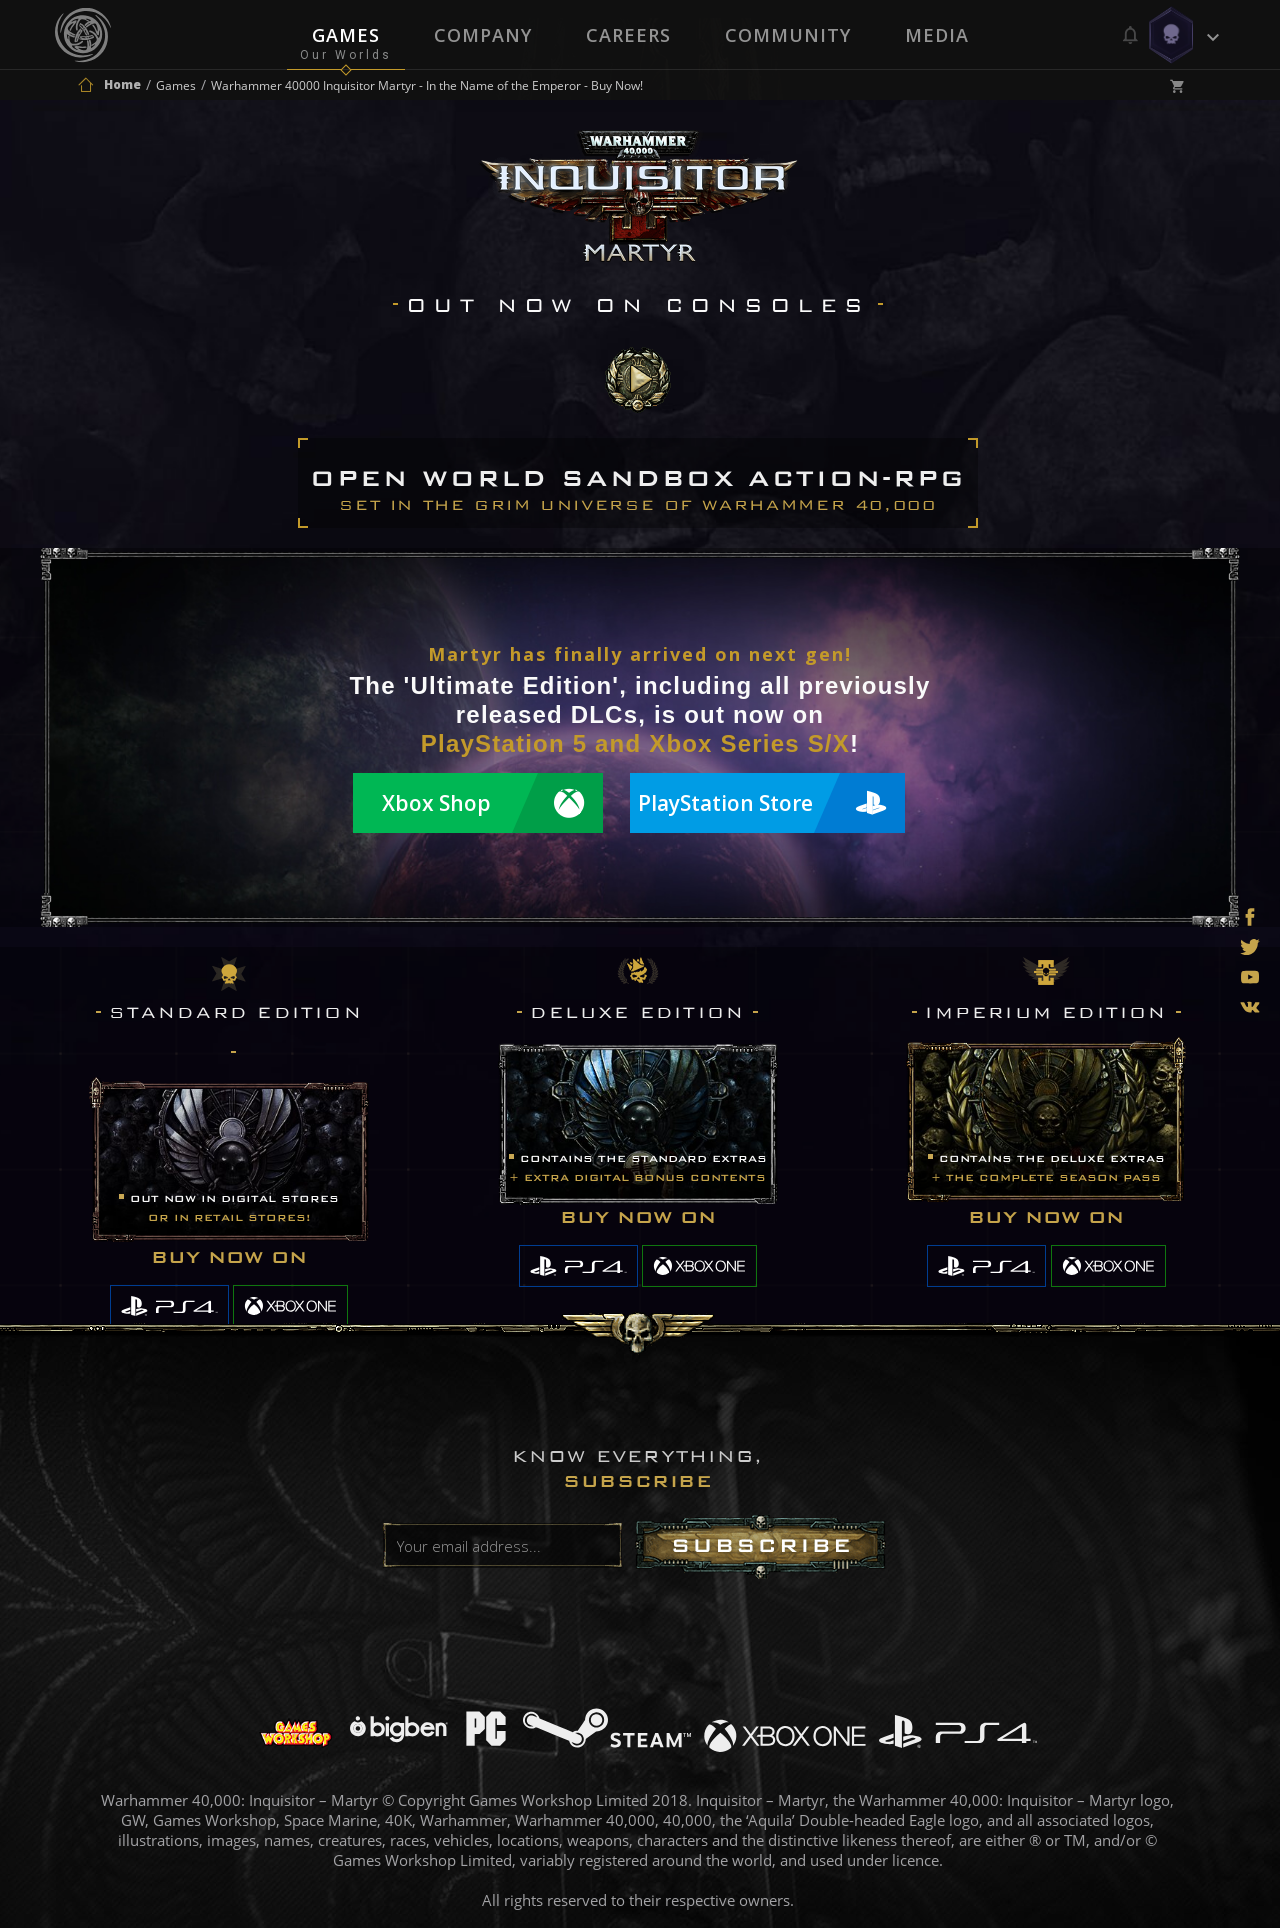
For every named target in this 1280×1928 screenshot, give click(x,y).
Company (483, 35)
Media (937, 35)
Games (346, 35)
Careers (628, 35)
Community (788, 35)
